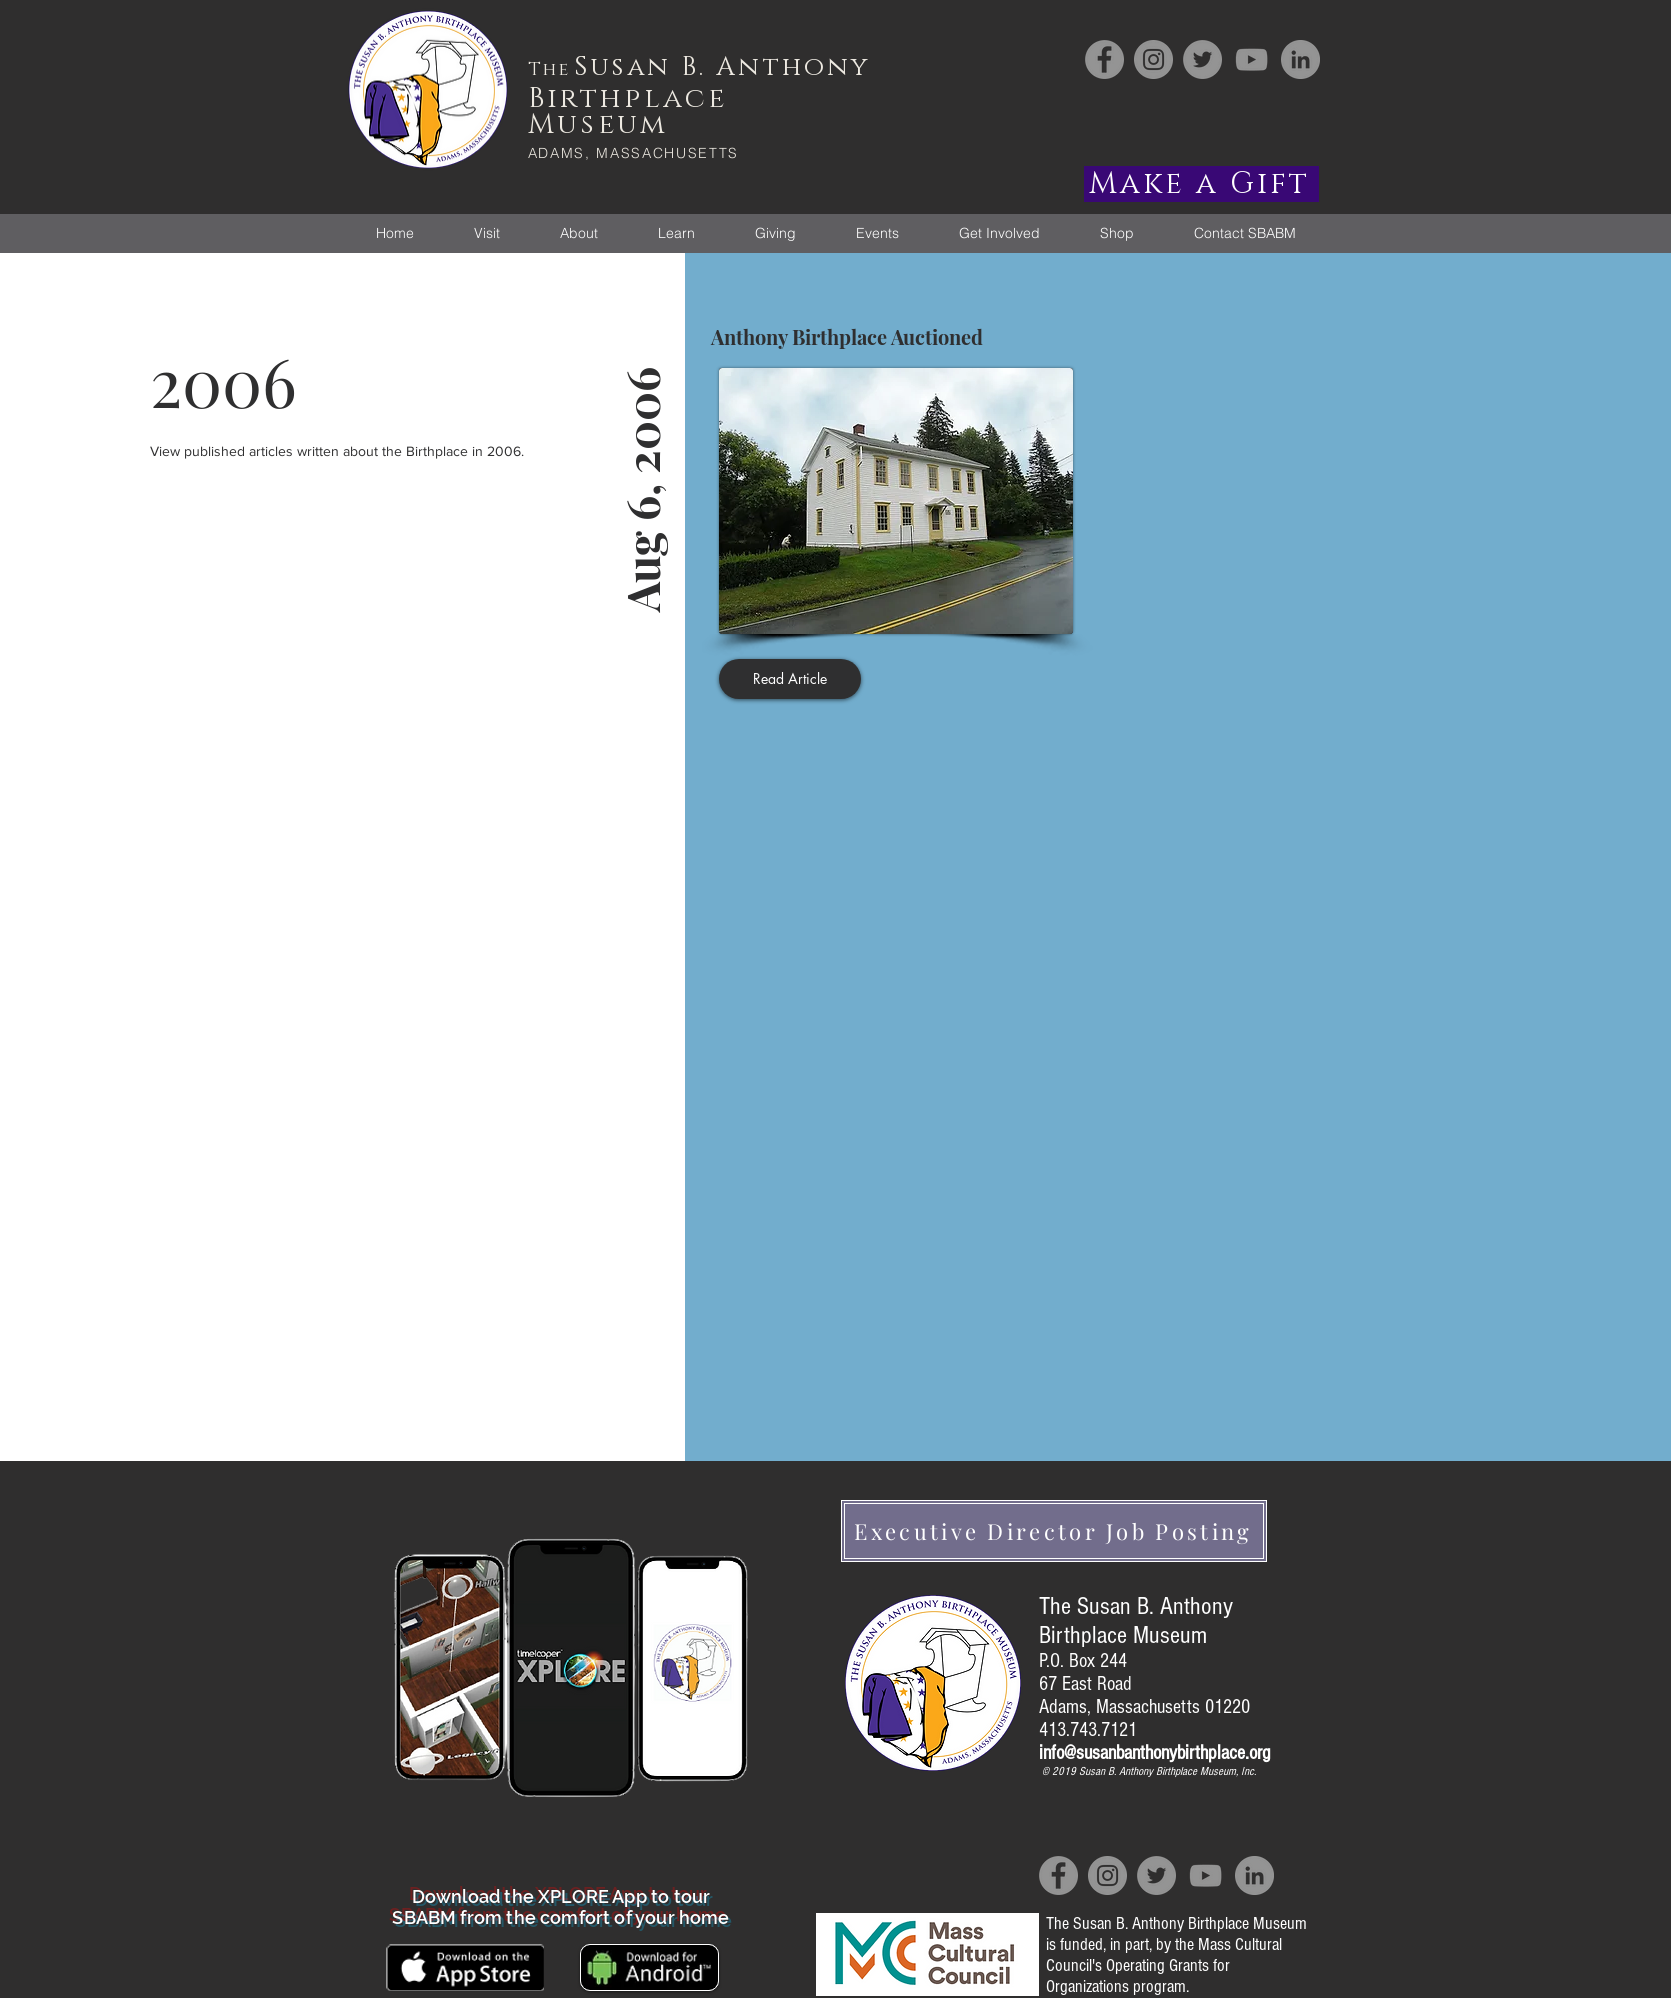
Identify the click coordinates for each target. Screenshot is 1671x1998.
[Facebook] (1104, 59)
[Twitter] (1202, 59)
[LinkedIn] (1300, 59)
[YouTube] (1251, 59)
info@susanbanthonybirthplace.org (1154, 1753)
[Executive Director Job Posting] (1054, 1531)
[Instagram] (1153, 59)
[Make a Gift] (1201, 184)
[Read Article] (790, 679)
